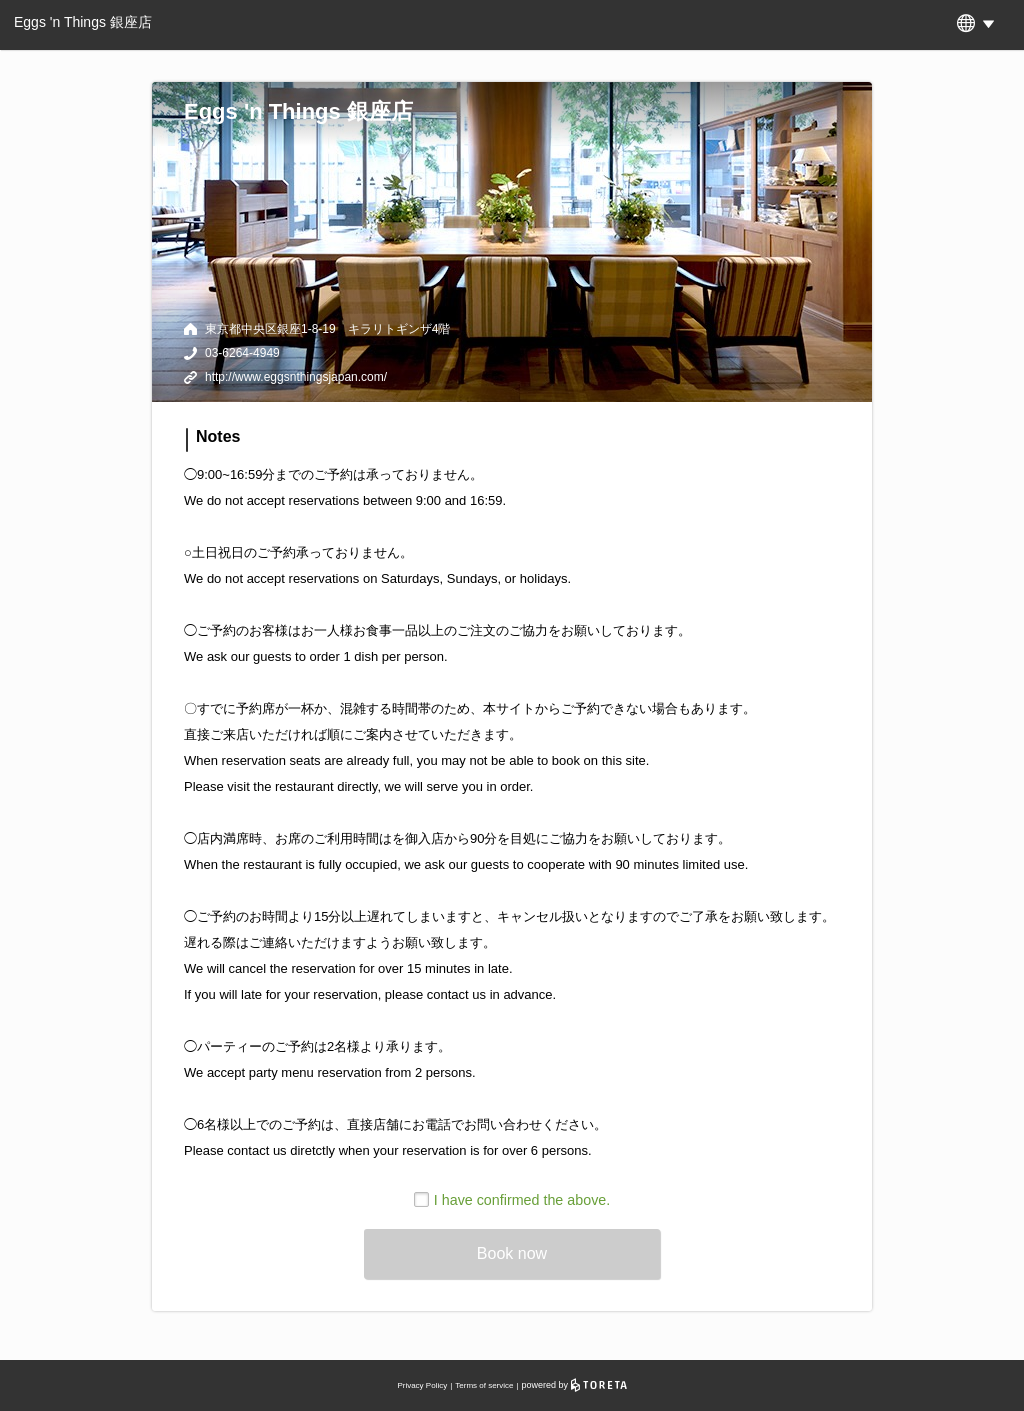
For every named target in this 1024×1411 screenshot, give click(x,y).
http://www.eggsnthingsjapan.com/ (296, 377)
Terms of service (484, 1385)
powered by (574, 1385)
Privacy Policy (422, 1385)
